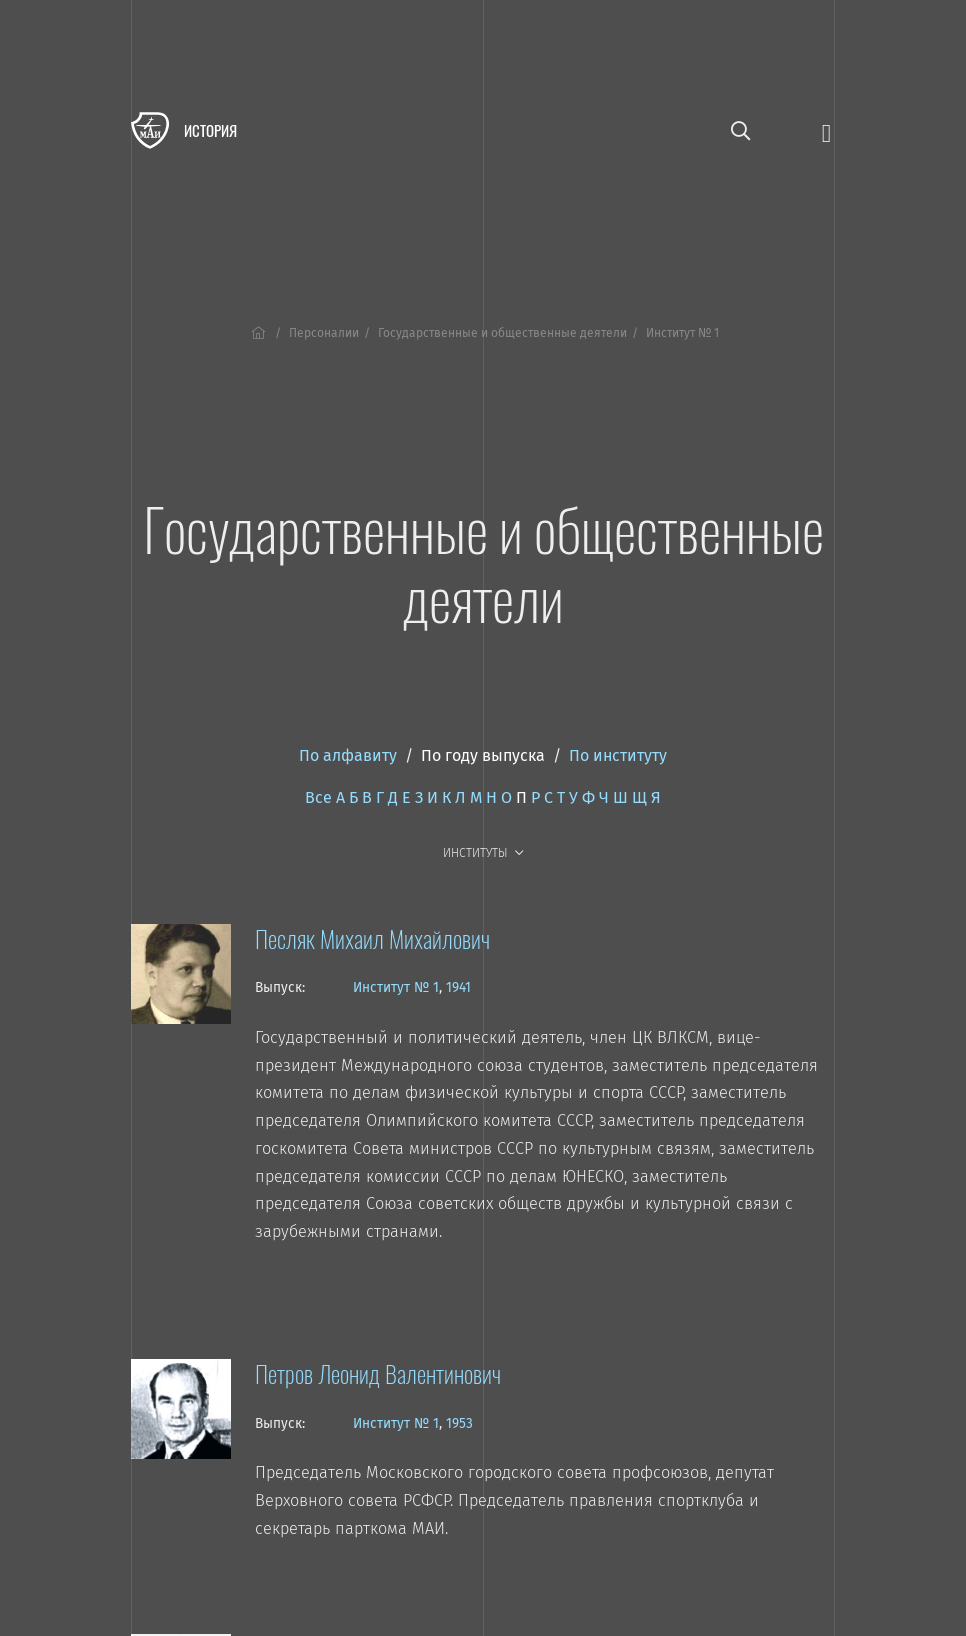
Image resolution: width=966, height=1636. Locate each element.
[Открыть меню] (826, 131)
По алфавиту (348, 755)
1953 (459, 1423)
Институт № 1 (396, 987)
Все (318, 797)
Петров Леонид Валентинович (378, 1373)
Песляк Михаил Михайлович (372, 938)
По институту (618, 755)
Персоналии (324, 333)
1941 (458, 987)
